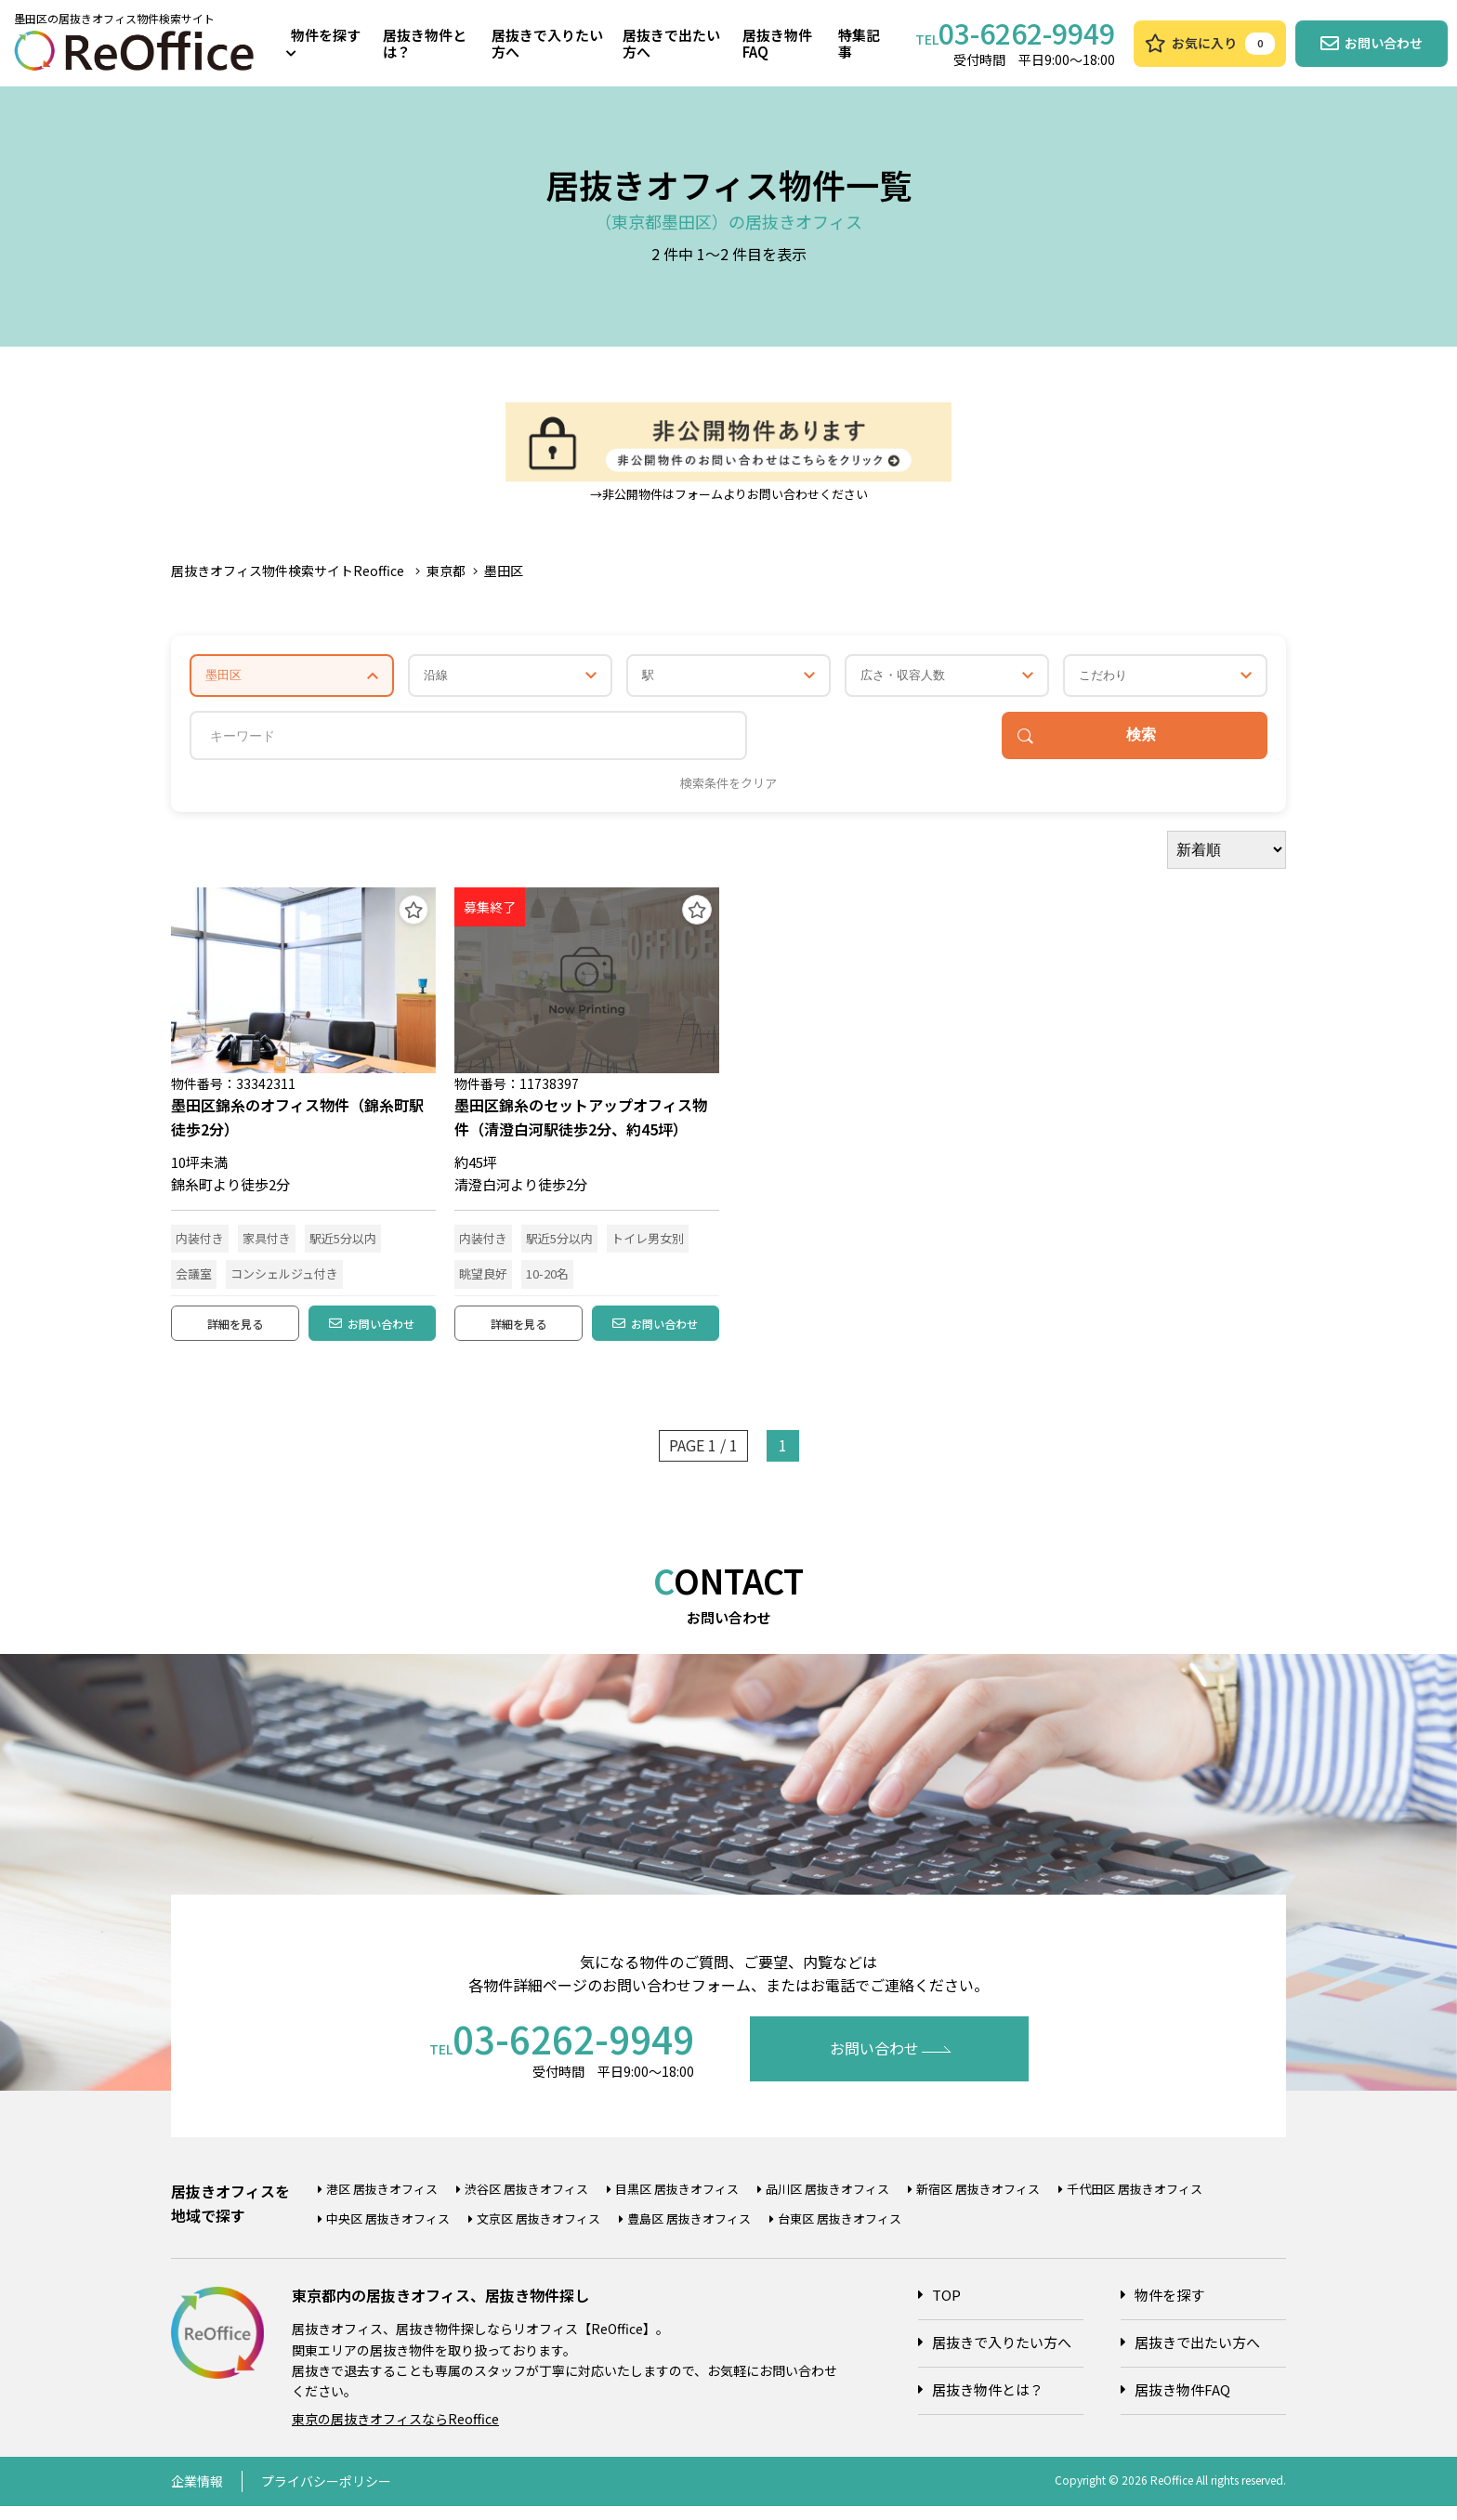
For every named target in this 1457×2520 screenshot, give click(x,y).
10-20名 (547, 1278)
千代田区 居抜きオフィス (1134, 2203)
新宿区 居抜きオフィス (978, 2203)
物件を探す (323, 42)
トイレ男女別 (647, 1243)
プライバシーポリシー (326, 2496)
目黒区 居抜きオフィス (677, 2203)
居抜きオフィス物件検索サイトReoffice (287, 570)
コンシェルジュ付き (284, 1278)
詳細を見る (235, 1333)
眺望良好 (483, 1278)
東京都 (446, 570)
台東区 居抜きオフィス (839, 2233)
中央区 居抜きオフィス (388, 2233)
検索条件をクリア (728, 788)
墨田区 (503, 570)
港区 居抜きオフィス (382, 2203)
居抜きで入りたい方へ (547, 43)
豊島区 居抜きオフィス (689, 2233)
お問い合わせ (371, 1333)
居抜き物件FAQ (777, 43)
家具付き (267, 1243)
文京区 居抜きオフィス (538, 2233)
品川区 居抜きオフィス (827, 2203)
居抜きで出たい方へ (671, 43)
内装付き (200, 1243)
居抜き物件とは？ (424, 43)
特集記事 (859, 43)
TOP (946, 2310)
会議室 (194, 1278)
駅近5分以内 (342, 1243)
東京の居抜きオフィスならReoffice (395, 2433)
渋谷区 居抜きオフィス (526, 2203)
